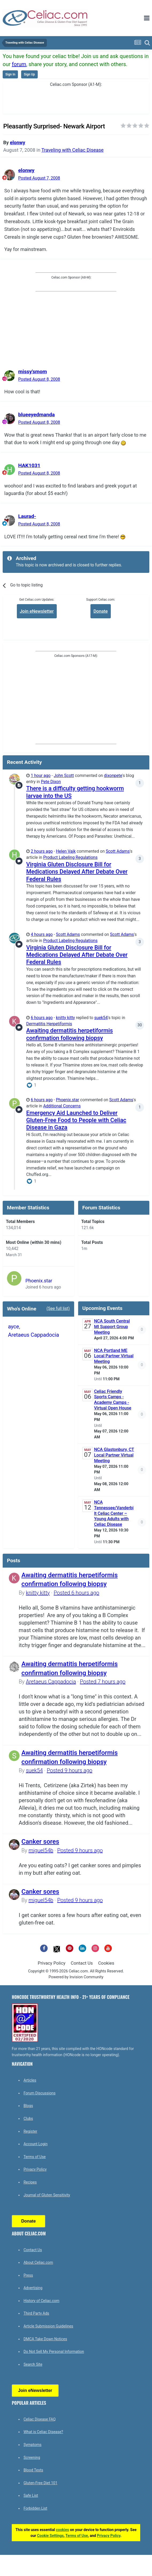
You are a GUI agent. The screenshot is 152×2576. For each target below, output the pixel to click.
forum (19, 64)
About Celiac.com (38, 2262)
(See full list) (58, 1308)
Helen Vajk (66, 851)
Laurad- (27, 516)
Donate (100, 611)
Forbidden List (35, 2508)
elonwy (17, 142)
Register (30, 2131)
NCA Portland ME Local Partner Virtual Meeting (114, 1356)
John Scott (64, 775)
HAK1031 (29, 465)
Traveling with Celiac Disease (72, 150)
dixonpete (113, 775)
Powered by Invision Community (76, 1977)
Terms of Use (35, 2157)
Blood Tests (33, 2470)
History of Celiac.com (41, 2301)
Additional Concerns (62, 1106)
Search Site (33, 2364)
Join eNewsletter (37, 611)
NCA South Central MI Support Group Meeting (112, 1327)
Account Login (36, 2144)
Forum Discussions (39, 2093)
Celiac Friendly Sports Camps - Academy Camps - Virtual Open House (112, 1400)
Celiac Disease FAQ (40, 2419)
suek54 (101, 1017)
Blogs (28, 2106)
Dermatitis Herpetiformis (49, 1024)
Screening (32, 2457)
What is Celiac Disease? (43, 2432)
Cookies (106, 1963)
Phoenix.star (67, 1100)
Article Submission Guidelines (48, 2326)
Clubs (28, 2118)
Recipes (30, 2182)
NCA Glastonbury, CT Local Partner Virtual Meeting (114, 1455)
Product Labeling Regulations (70, 857)
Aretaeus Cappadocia (33, 1335)
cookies (62, 2530)
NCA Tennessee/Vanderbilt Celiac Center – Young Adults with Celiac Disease (114, 1513)
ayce (13, 1326)
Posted (39, 178)
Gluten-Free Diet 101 (40, 2483)
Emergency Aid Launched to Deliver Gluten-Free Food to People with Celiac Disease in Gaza (76, 1120)
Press (28, 2275)
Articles (30, 2080)
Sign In (10, 74)
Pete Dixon (51, 781)
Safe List (31, 2495)
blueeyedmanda (36, 414)
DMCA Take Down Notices (45, 2339)
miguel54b (41, 1850)
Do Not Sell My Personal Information (54, 2351)
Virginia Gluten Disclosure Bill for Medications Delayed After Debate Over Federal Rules (77, 871)
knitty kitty (65, 1017)
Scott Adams (118, 851)
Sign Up (29, 74)
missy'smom (32, 371)
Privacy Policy (51, 1963)
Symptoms (32, 2444)
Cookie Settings (50, 2535)
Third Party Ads (36, 2313)
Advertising (33, 2288)
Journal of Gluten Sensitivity (47, 2195)
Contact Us (82, 1963)
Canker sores (40, 1841)
